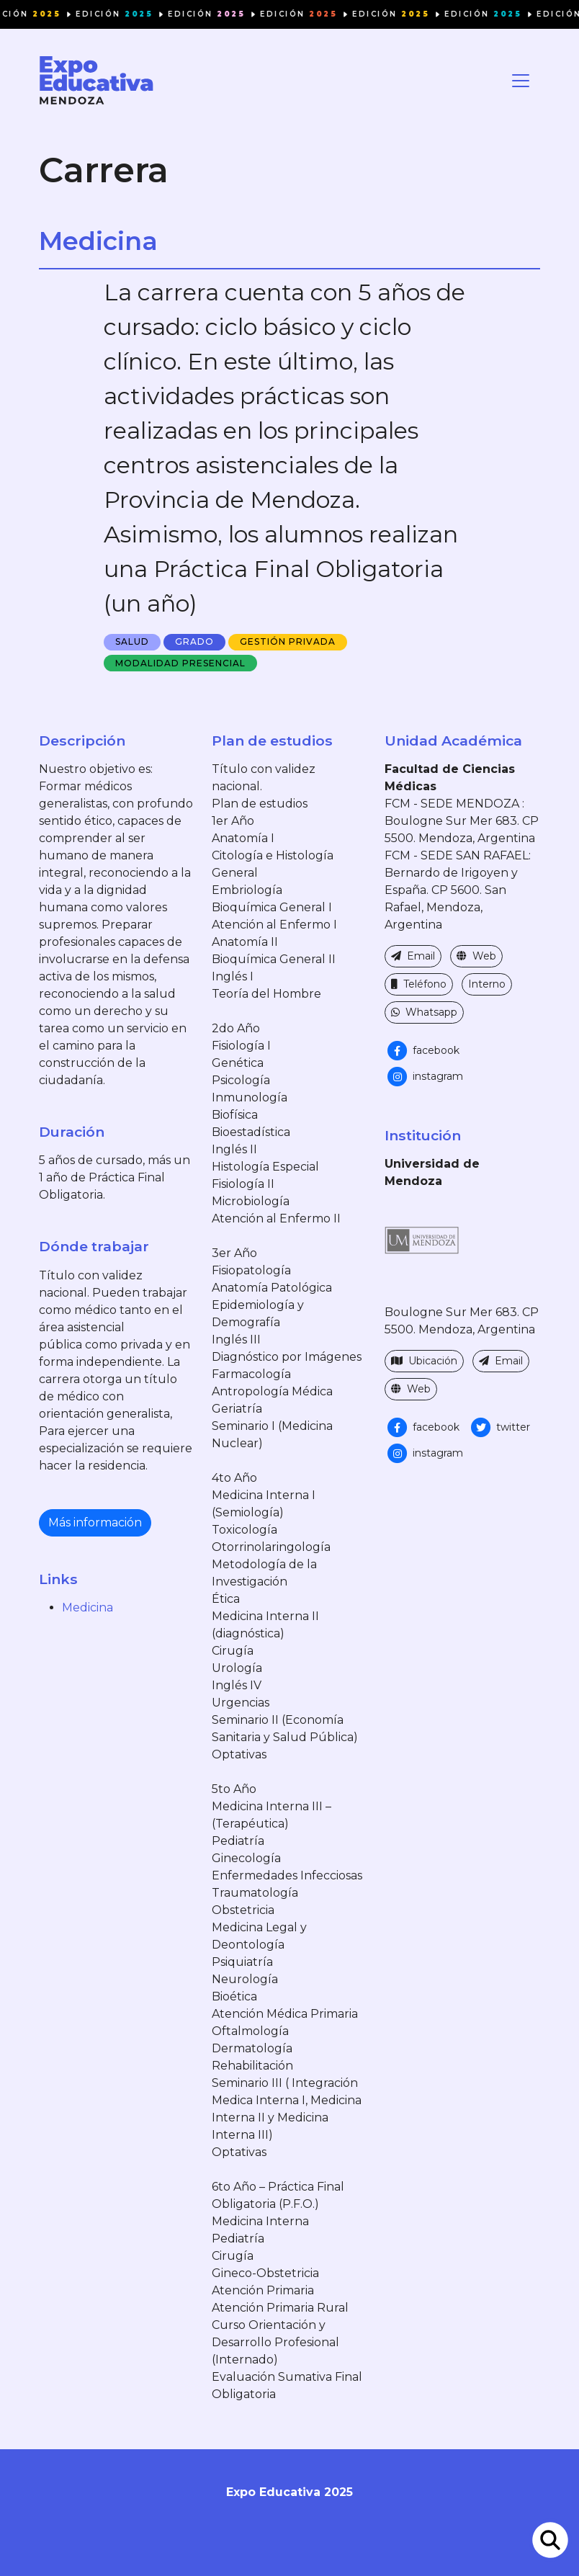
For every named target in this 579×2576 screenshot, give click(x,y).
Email (413, 955)
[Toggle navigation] (520, 80)
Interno (487, 984)
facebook (422, 1050)
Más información (95, 1522)
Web (476, 955)
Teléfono (418, 984)
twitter (499, 1427)
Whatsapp (424, 1012)
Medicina (87, 1607)
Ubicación (424, 1360)
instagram (424, 1076)
